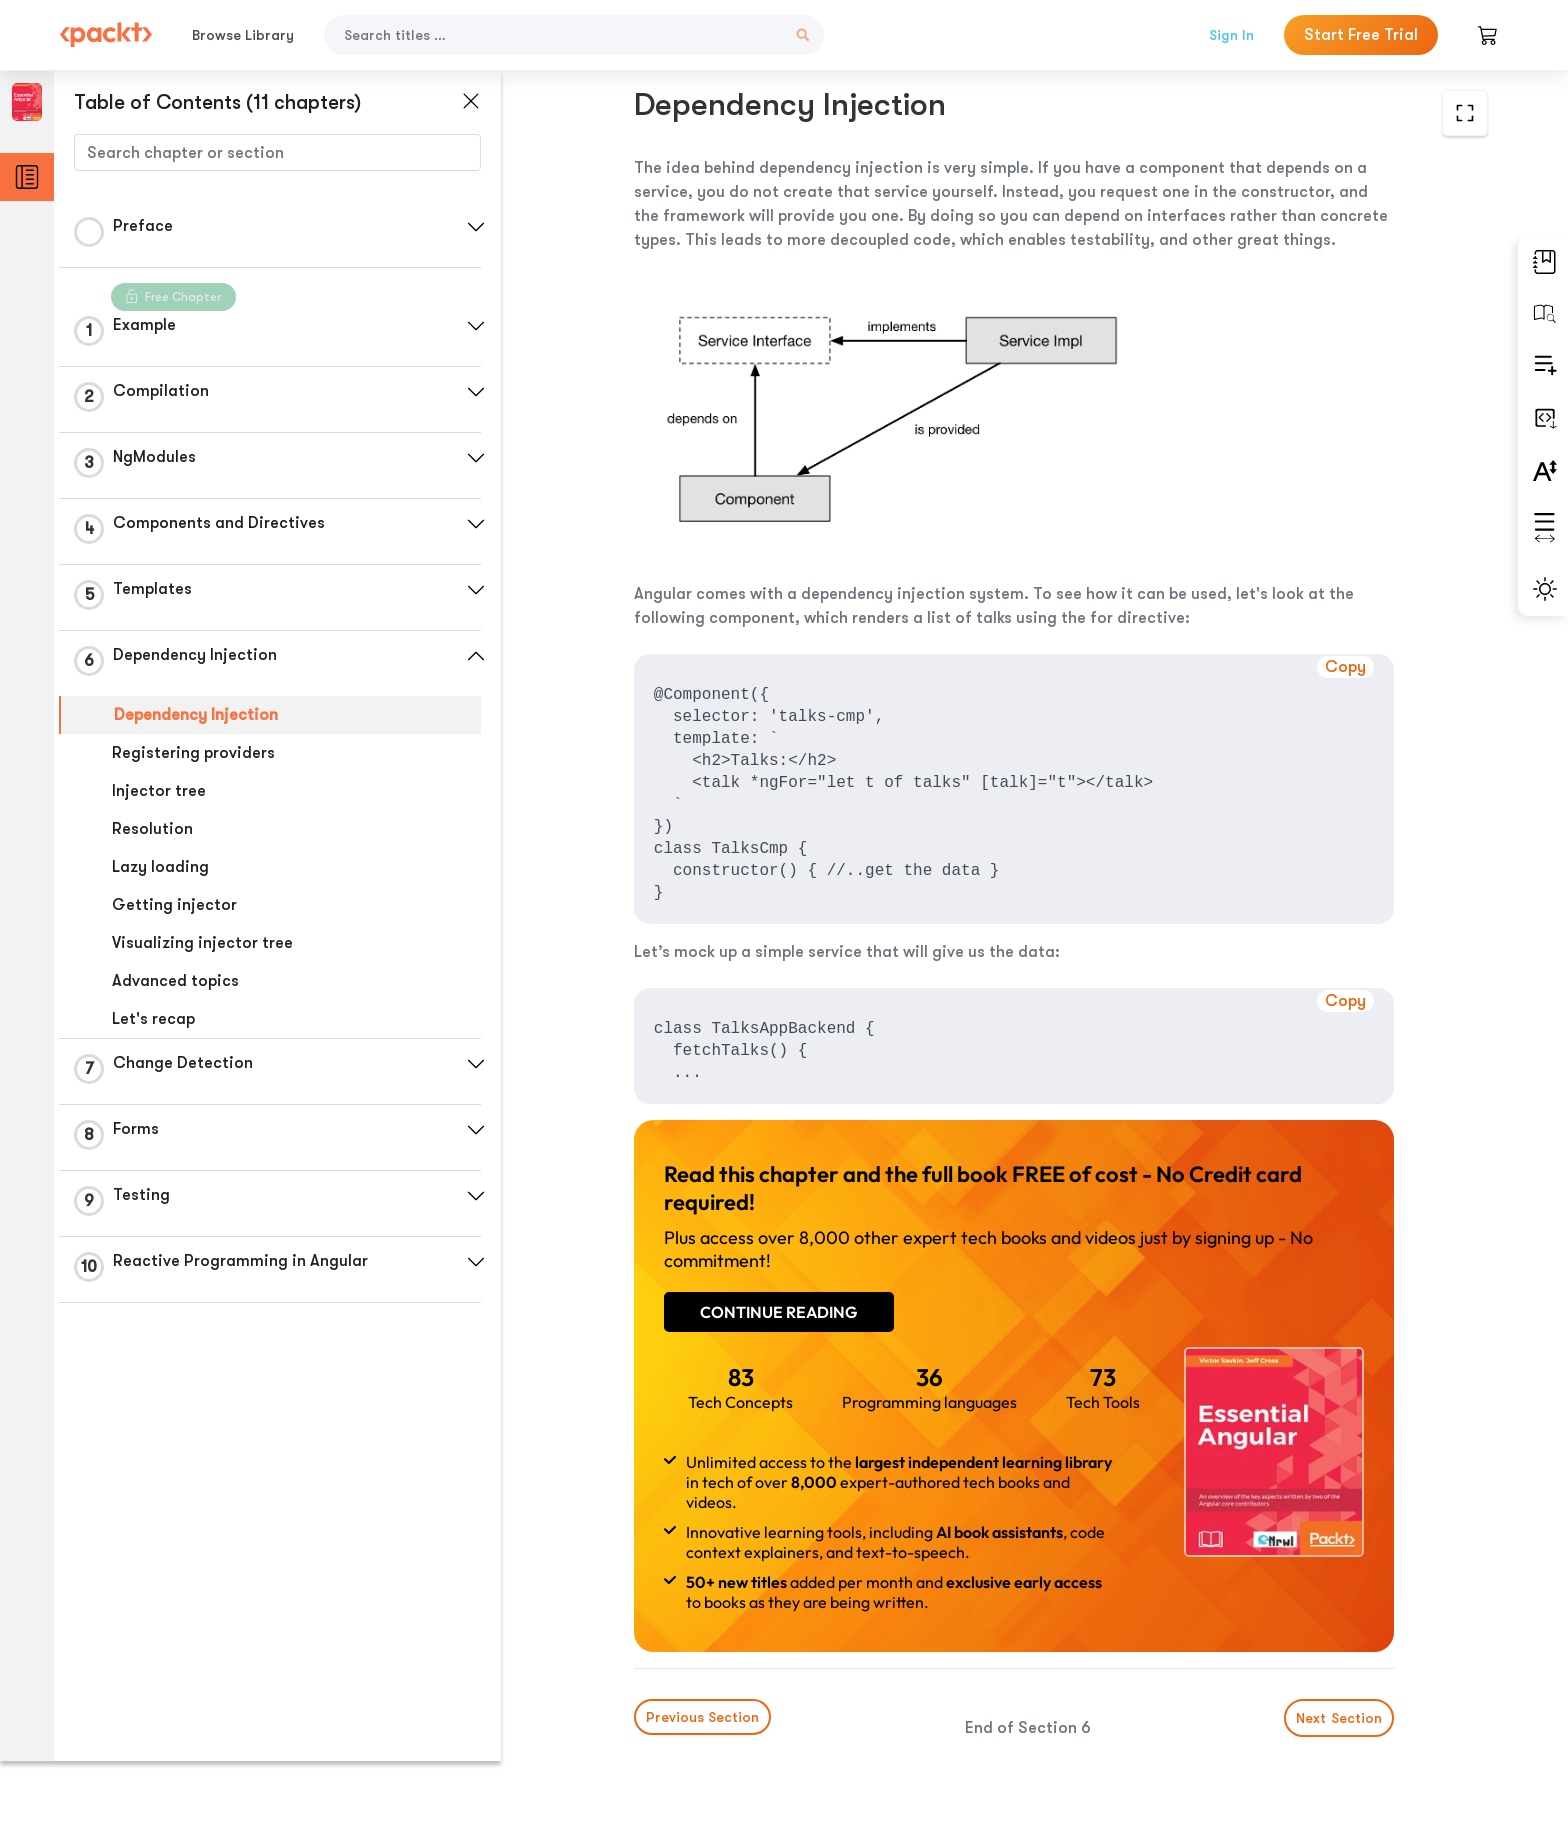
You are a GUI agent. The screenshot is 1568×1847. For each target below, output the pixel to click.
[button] (475, 227)
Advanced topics (175, 981)
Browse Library (243, 35)
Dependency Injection (196, 715)
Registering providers (193, 753)
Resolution (152, 829)
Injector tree (159, 791)
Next (1337, 1698)
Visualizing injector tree (202, 943)
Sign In (1231, 35)
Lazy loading (160, 867)
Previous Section (684, 1697)
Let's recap (153, 1019)
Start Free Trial (1361, 35)
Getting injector (174, 905)
